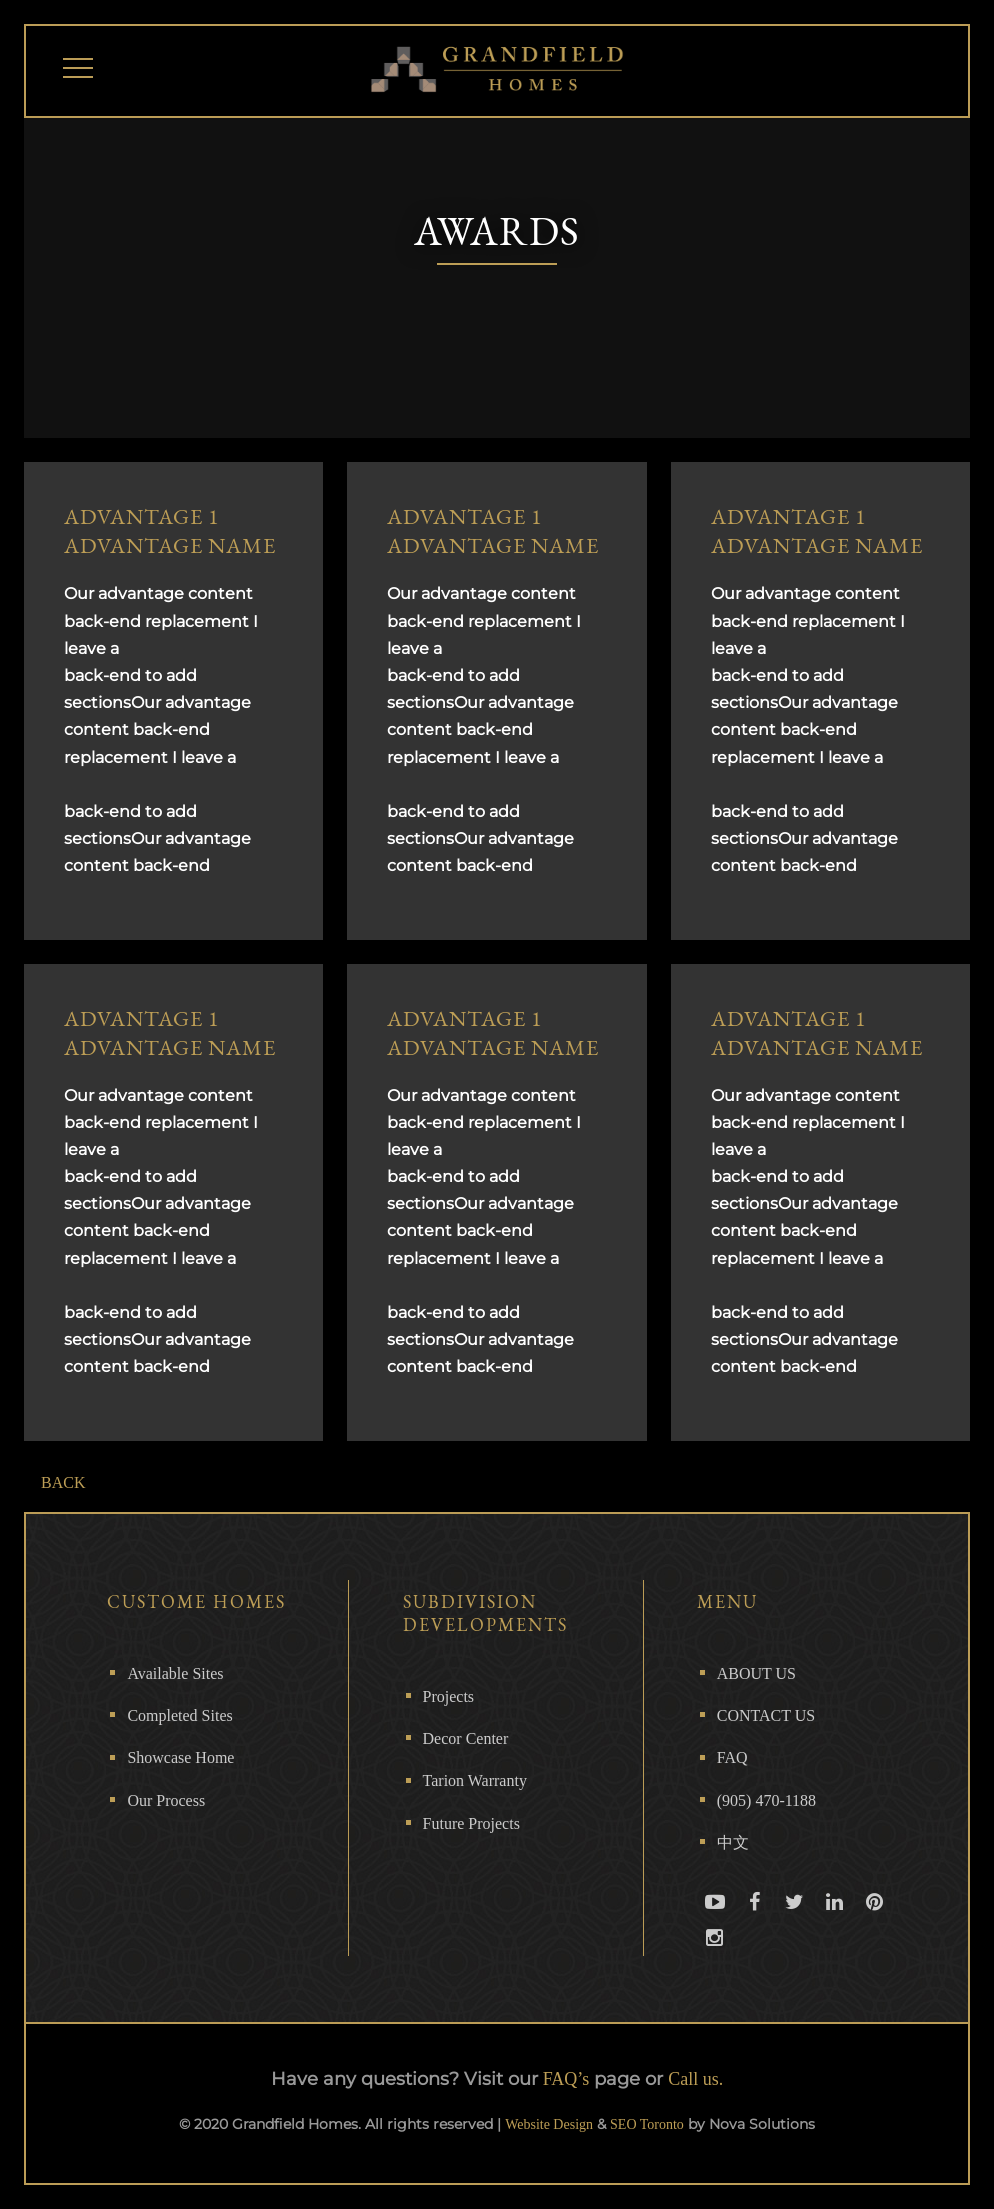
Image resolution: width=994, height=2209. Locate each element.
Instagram (715, 1955)
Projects (449, 1696)
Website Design (549, 2124)
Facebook (755, 1919)
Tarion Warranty (475, 1780)
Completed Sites (179, 1715)
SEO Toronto (647, 2124)
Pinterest (875, 1919)
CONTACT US (766, 1715)
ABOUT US (756, 1673)
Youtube (715, 1919)
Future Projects (471, 1823)
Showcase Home (180, 1757)
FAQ (732, 1757)
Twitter (795, 1919)
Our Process (166, 1800)
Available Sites (175, 1673)
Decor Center (466, 1738)
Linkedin (835, 1919)
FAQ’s (566, 2079)
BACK (63, 1482)
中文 (733, 1842)
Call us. (695, 2079)
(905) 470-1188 (766, 1800)
